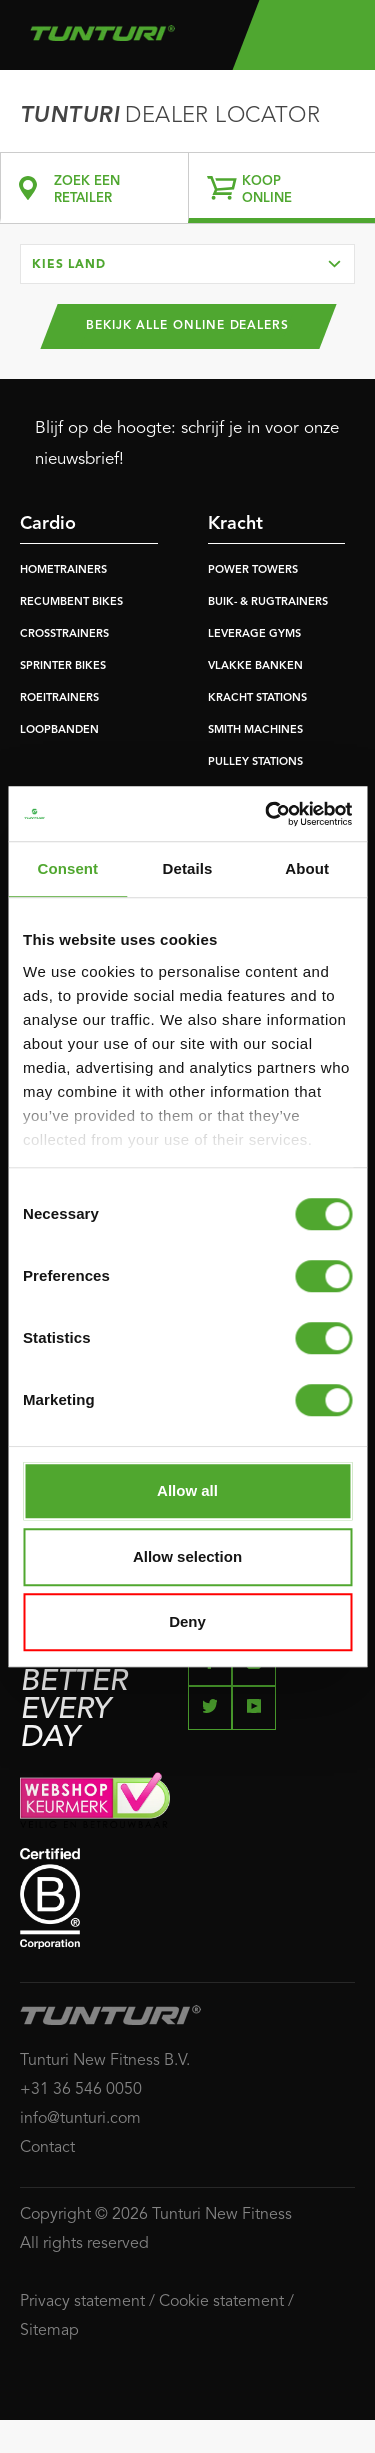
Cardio (48, 524)
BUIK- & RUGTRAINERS (268, 602)
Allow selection (187, 1556)
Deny (187, 1621)
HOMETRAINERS (63, 570)
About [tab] (307, 868)
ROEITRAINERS (59, 698)
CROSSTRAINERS (64, 634)
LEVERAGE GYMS (254, 634)
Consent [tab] (67, 868)
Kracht (235, 524)
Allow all (187, 1490)
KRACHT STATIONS (257, 698)
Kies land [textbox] (69, 265)
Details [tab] (188, 868)
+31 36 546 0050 (81, 2090)
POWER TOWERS (253, 570)
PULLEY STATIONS (255, 762)
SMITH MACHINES (255, 730)
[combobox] (187, 264)
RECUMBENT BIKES (71, 602)
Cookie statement (221, 2302)
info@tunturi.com (80, 2119)
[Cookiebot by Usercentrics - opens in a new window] (267, 814)
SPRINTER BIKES (63, 666)
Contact (47, 2148)
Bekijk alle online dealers (187, 326)
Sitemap (49, 2331)
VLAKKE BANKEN (255, 666)
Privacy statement (82, 2302)
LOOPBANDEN (59, 730)
